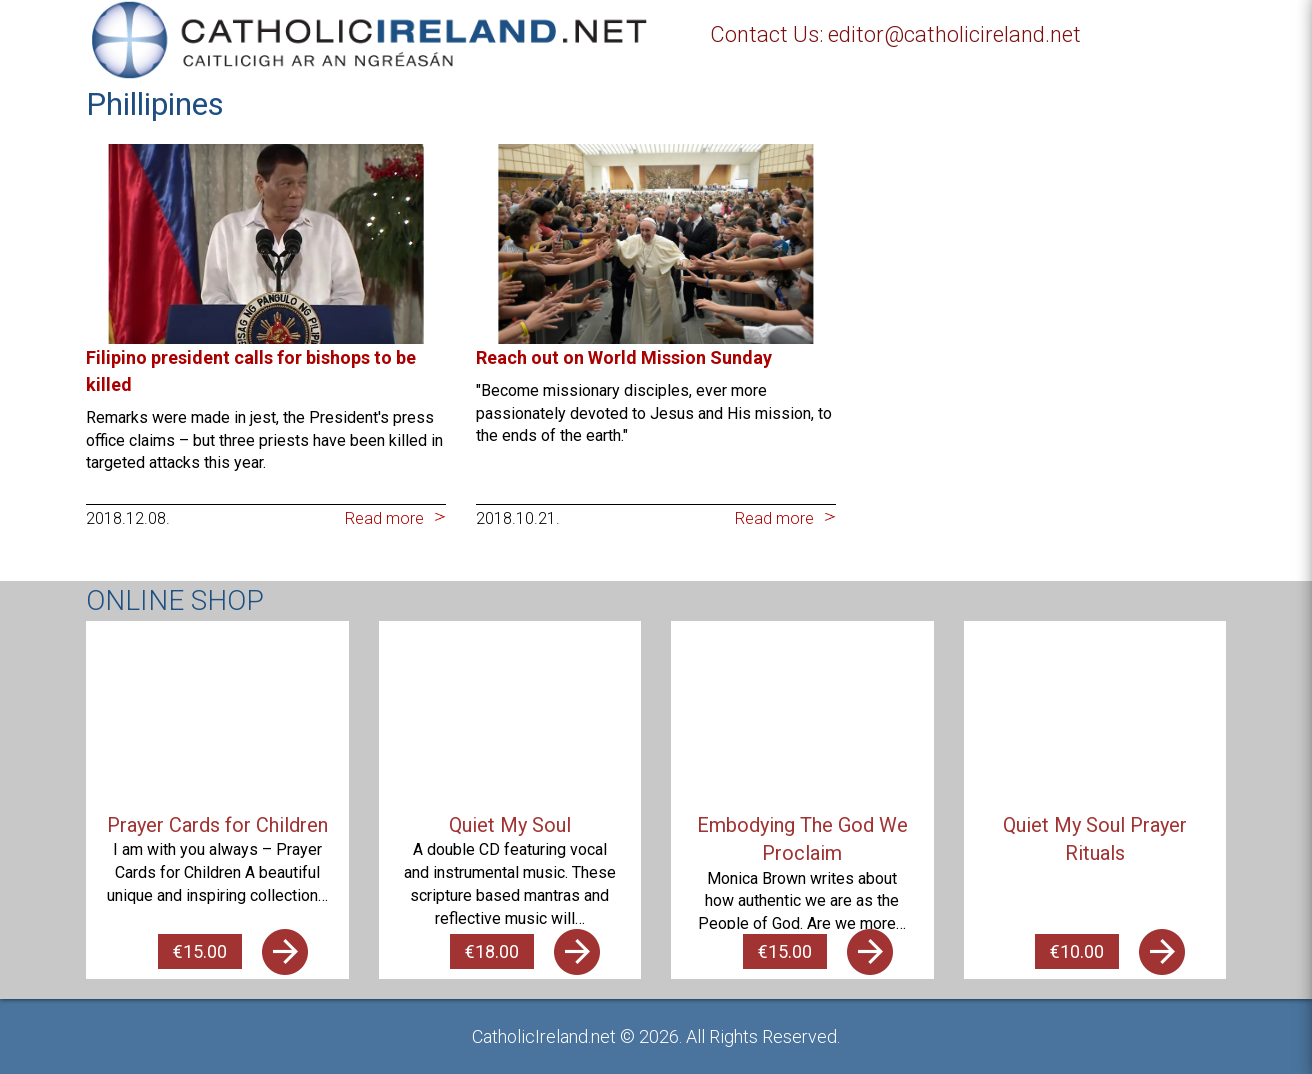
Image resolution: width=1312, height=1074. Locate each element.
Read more (384, 518)
